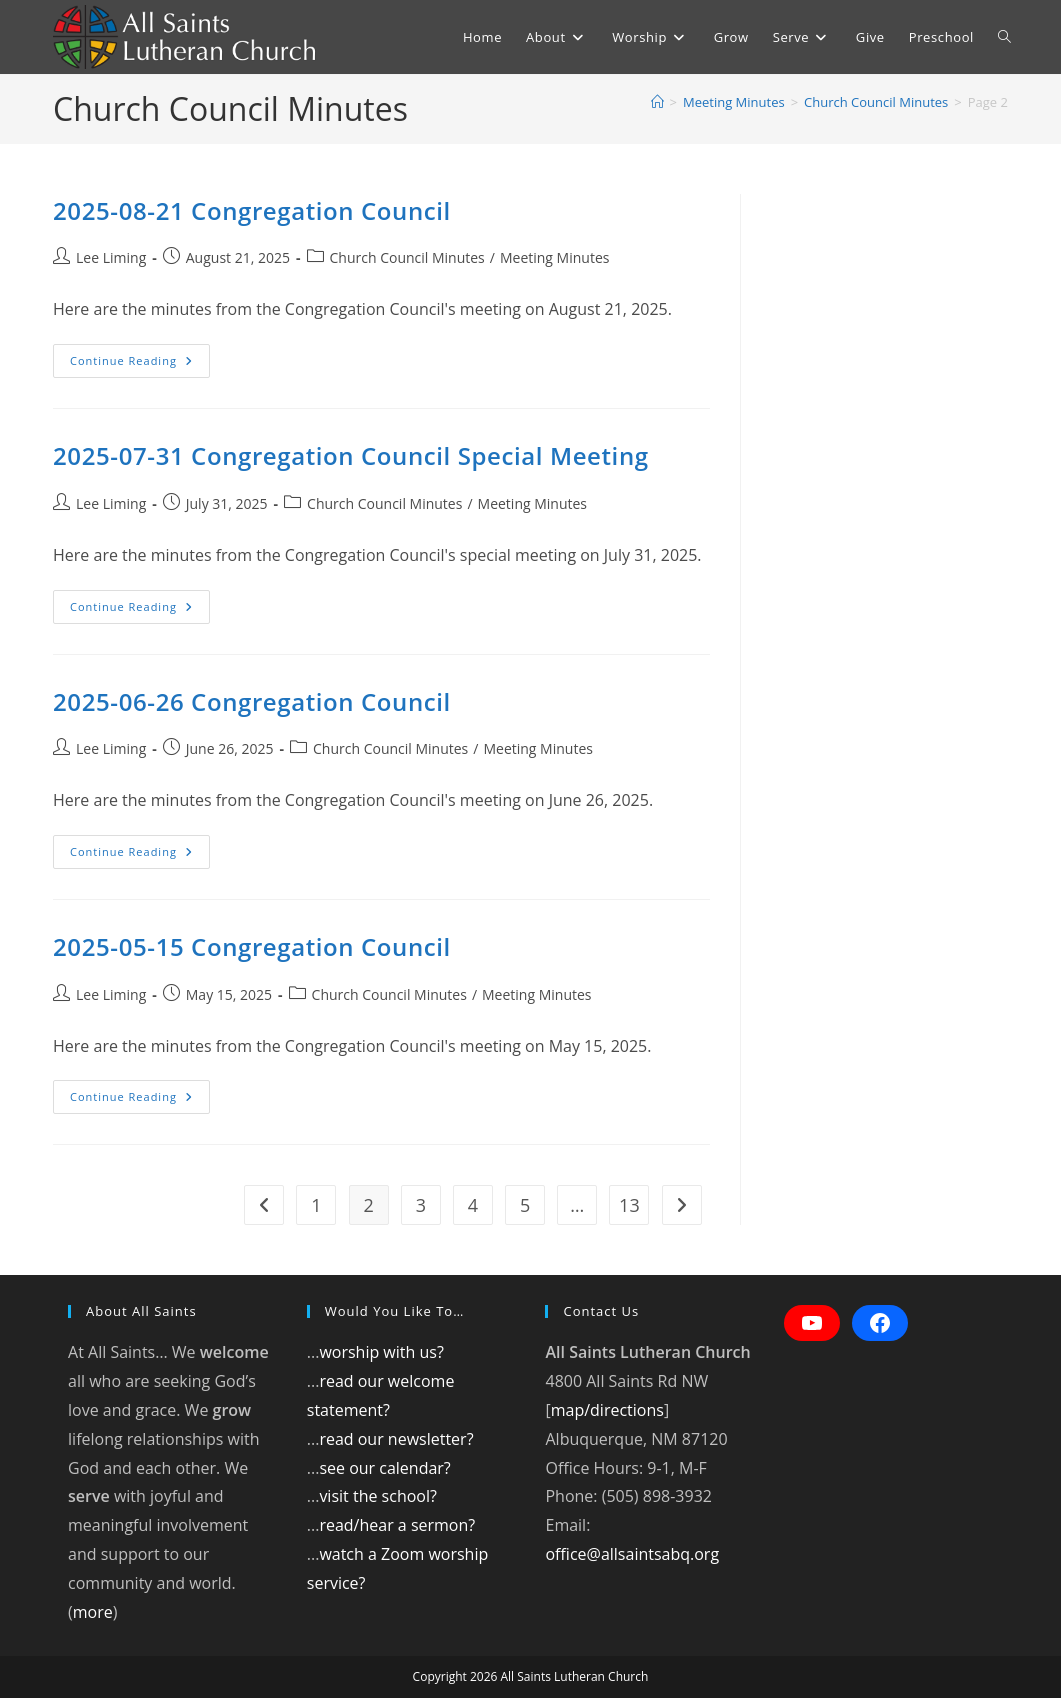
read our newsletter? (396, 1439)
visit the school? (378, 1496)
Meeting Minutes (554, 257)
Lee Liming (111, 257)
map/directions (607, 1410)
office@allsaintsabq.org (632, 1554)
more (93, 1612)
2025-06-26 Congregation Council (252, 701)
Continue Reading (140, 364)
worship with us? (381, 1352)
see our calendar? (384, 1468)
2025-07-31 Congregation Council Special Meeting (351, 455)
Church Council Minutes (407, 257)
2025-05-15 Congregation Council (252, 946)
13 (629, 1205)
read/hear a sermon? (397, 1525)
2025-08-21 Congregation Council (252, 210)
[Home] (657, 102)
